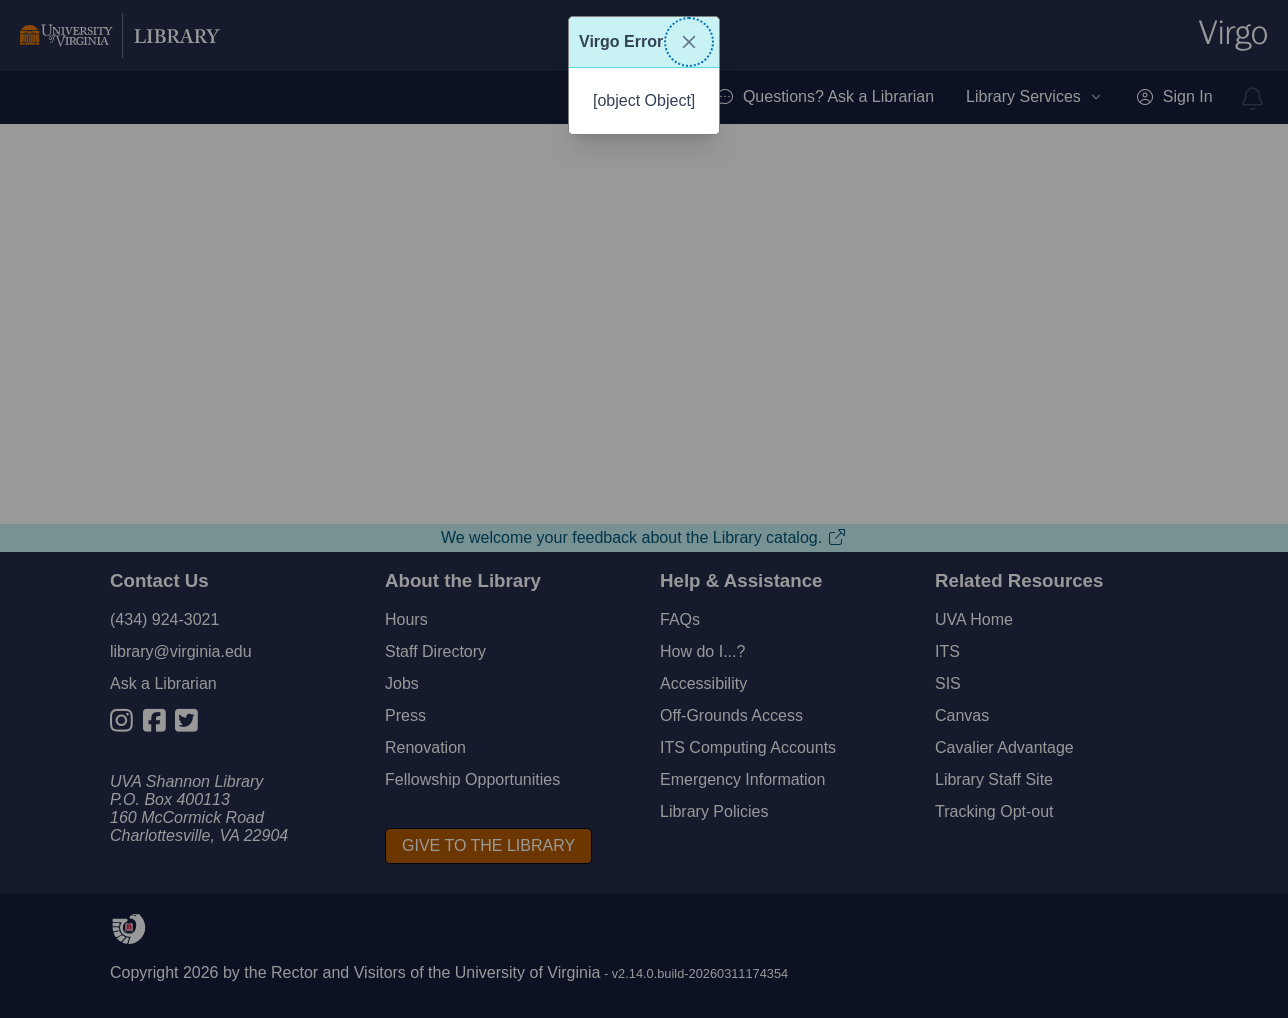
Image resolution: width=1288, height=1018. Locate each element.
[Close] (689, 42)
